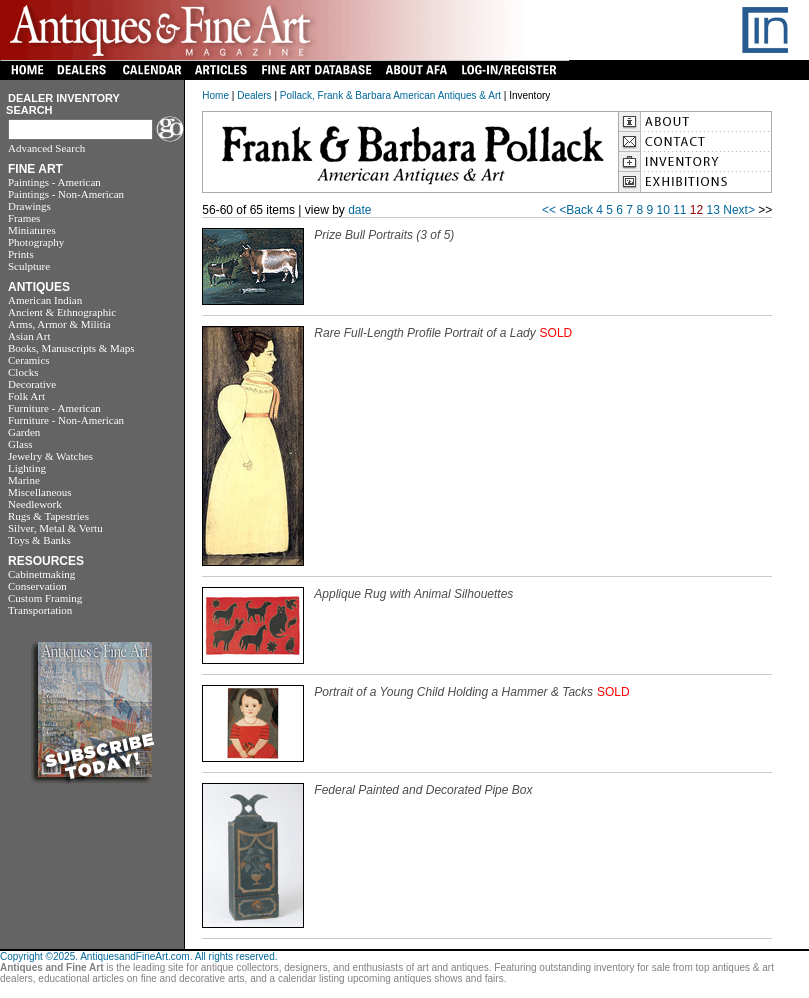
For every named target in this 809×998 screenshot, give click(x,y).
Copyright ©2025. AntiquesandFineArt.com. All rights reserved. (139, 956)
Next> (739, 210)
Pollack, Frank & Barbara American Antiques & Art (390, 95)
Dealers (254, 95)
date (359, 210)
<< (549, 210)
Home (215, 95)
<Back (576, 210)
